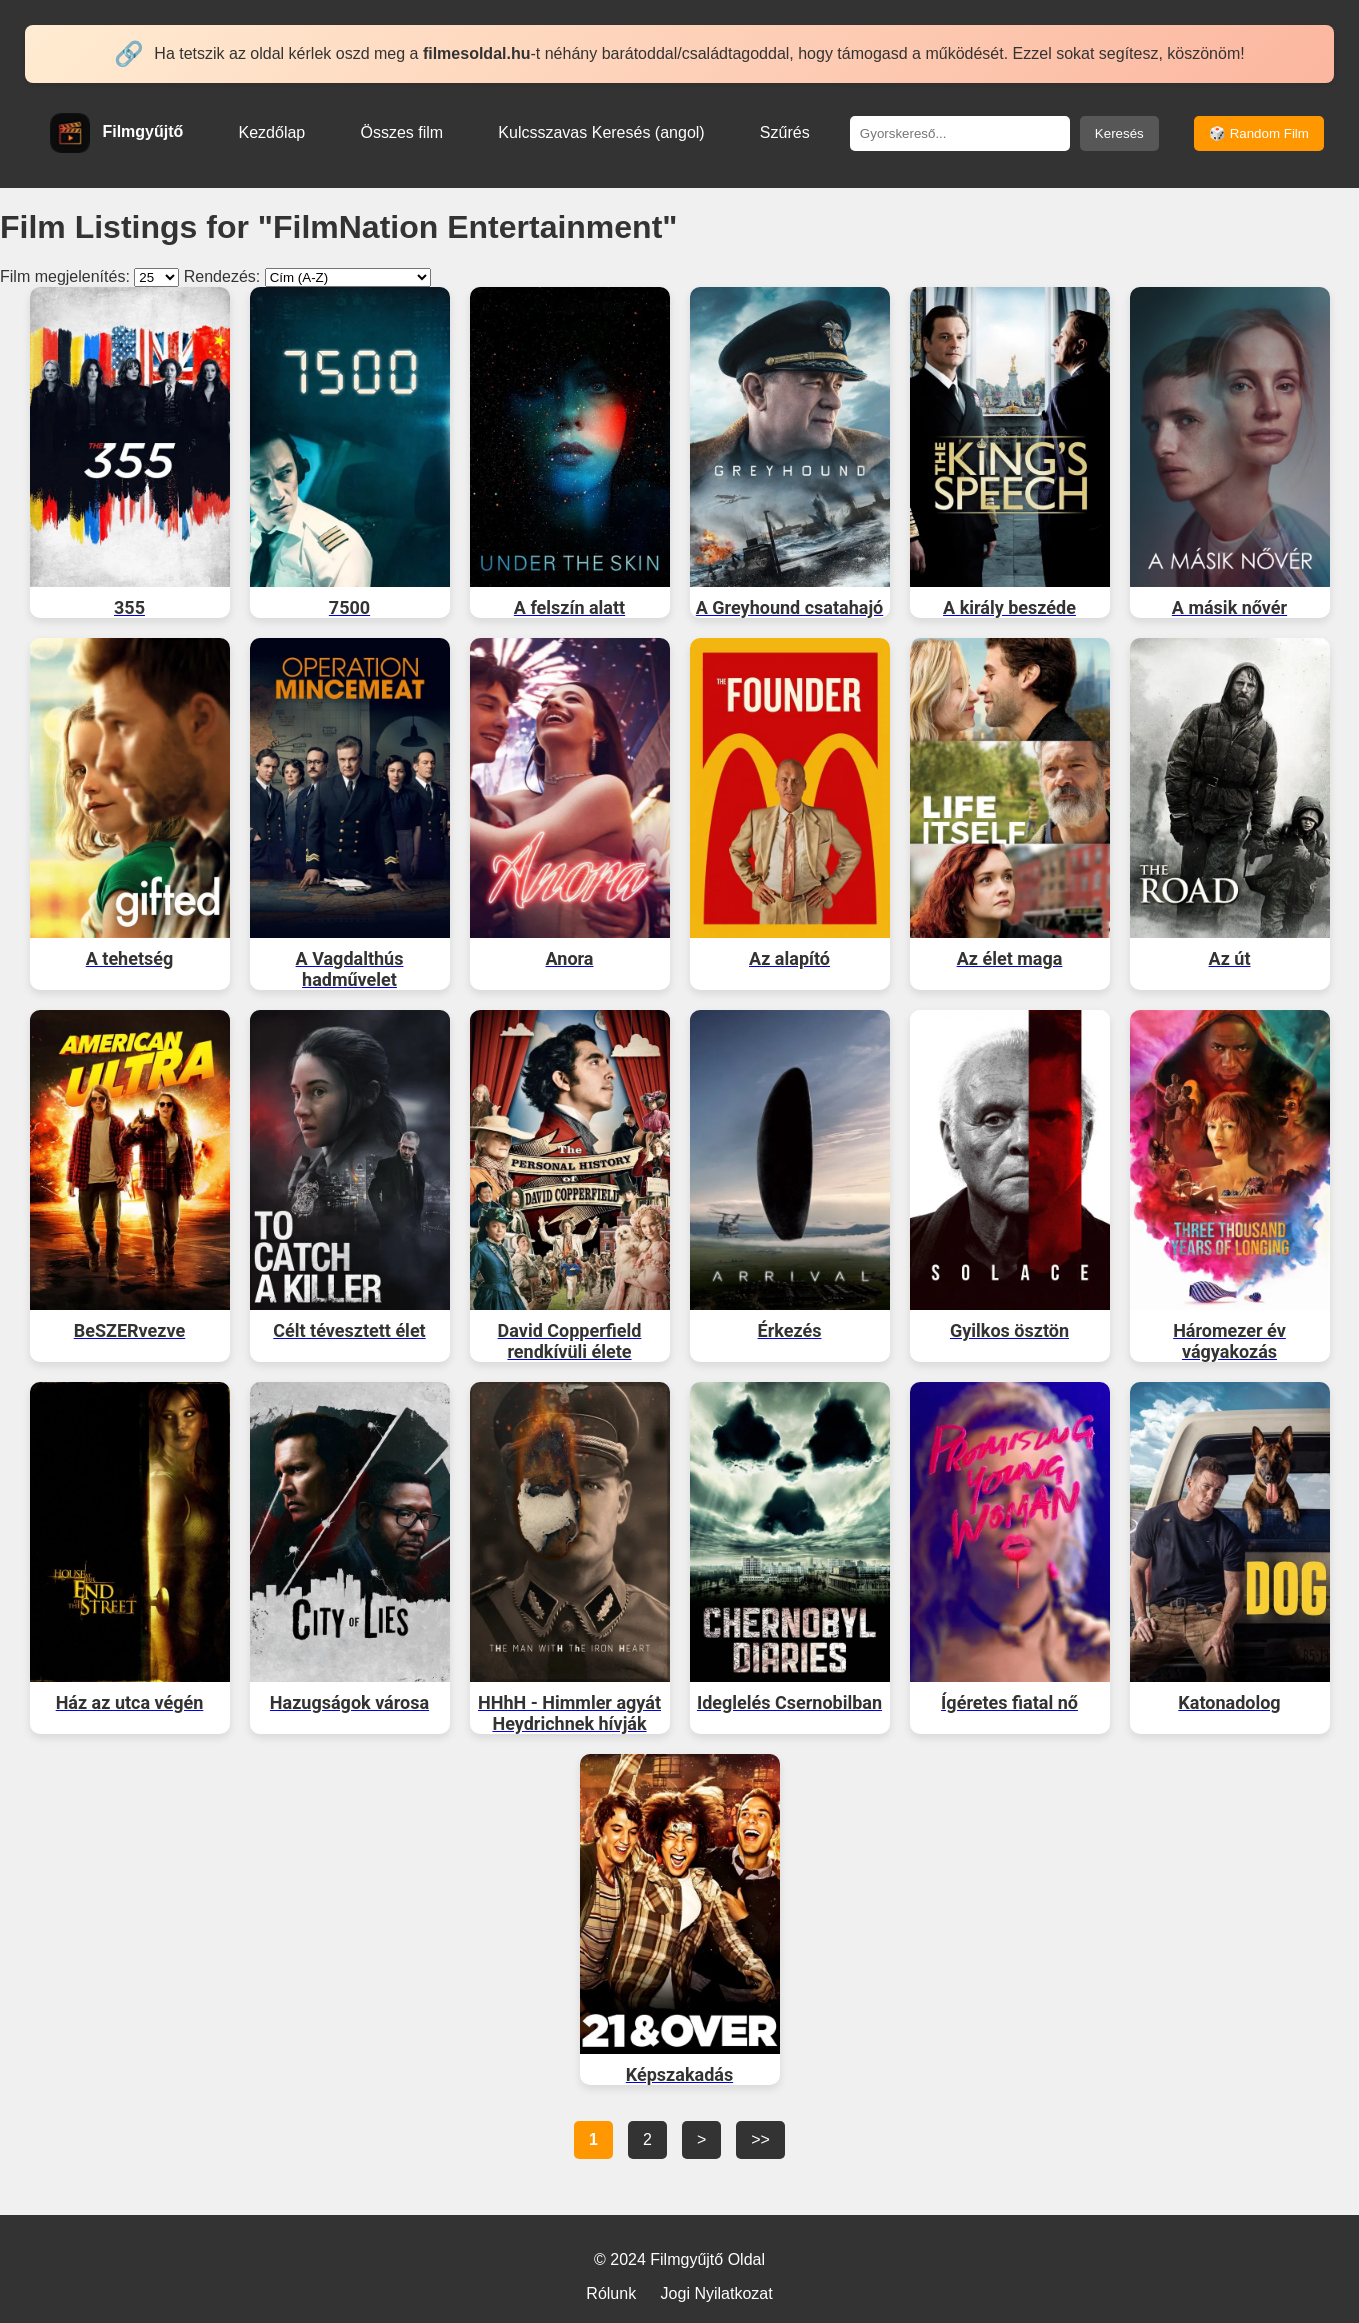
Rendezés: (222, 276)
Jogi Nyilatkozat (717, 2293)
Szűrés (785, 132)
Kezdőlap (272, 132)
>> (760, 2139)
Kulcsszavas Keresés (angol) (601, 132)
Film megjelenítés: (65, 276)
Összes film (401, 132)
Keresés (1119, 133)
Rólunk (611, 2293)
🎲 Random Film (1259, 133)
